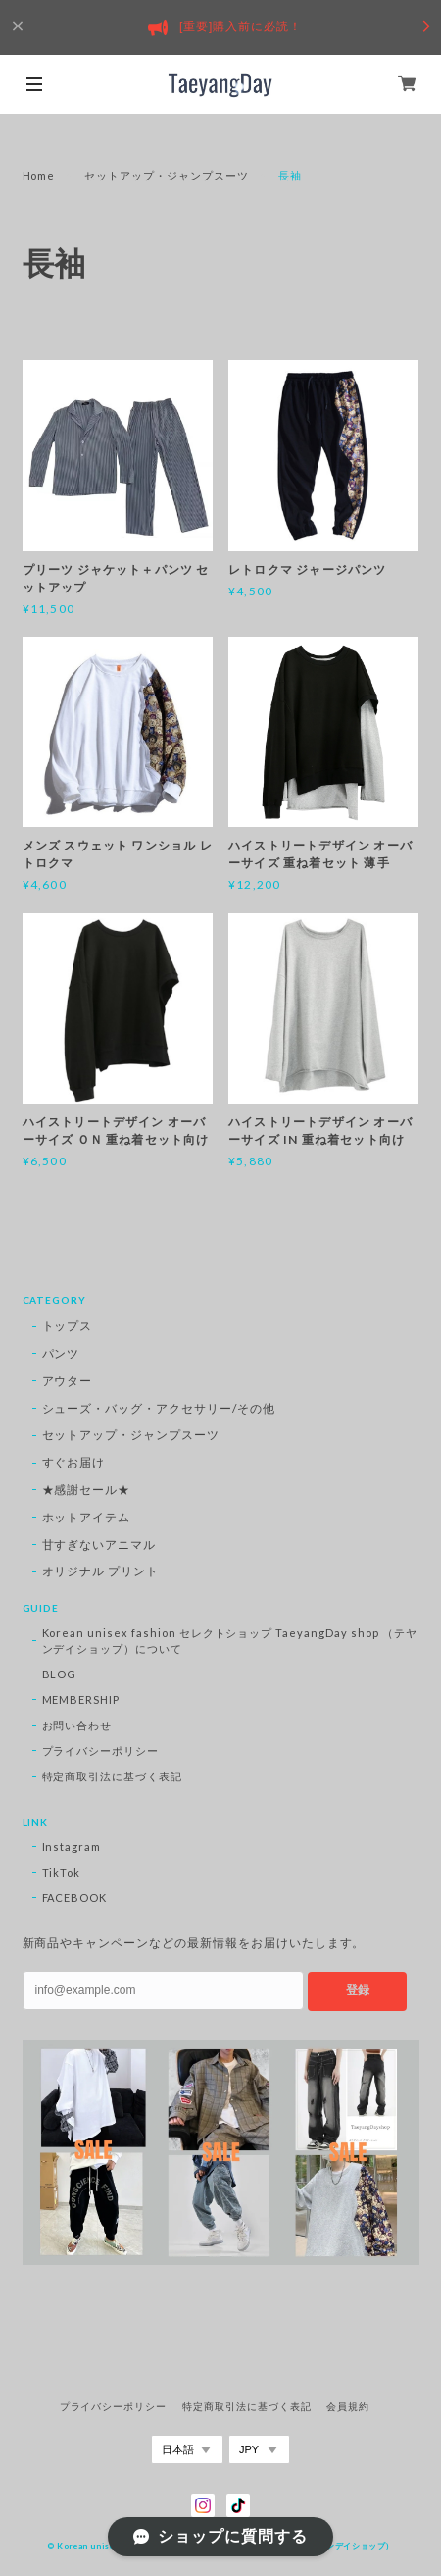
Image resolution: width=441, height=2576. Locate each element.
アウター (67, 1380)
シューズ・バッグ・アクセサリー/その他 (158, 1408)
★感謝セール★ (86, 1489)
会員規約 (347, 2406)
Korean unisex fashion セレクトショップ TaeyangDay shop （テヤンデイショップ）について (229, 1640)
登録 (357, 1990)
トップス (67, 1325)
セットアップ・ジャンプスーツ (166, 175)
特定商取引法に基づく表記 (112, 1776)
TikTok (61, 1872)
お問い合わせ (77, 1725)
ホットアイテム (86, 1517)
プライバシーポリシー (101, 1750)
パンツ (61, 1353)
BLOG (59, 1674)
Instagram (72, 1846)
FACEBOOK (75, 1897)
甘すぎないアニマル (99, 1544)
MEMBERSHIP (81, 1699)
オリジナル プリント (101, 1571)
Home (39, 175)
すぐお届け (74, 1462)
